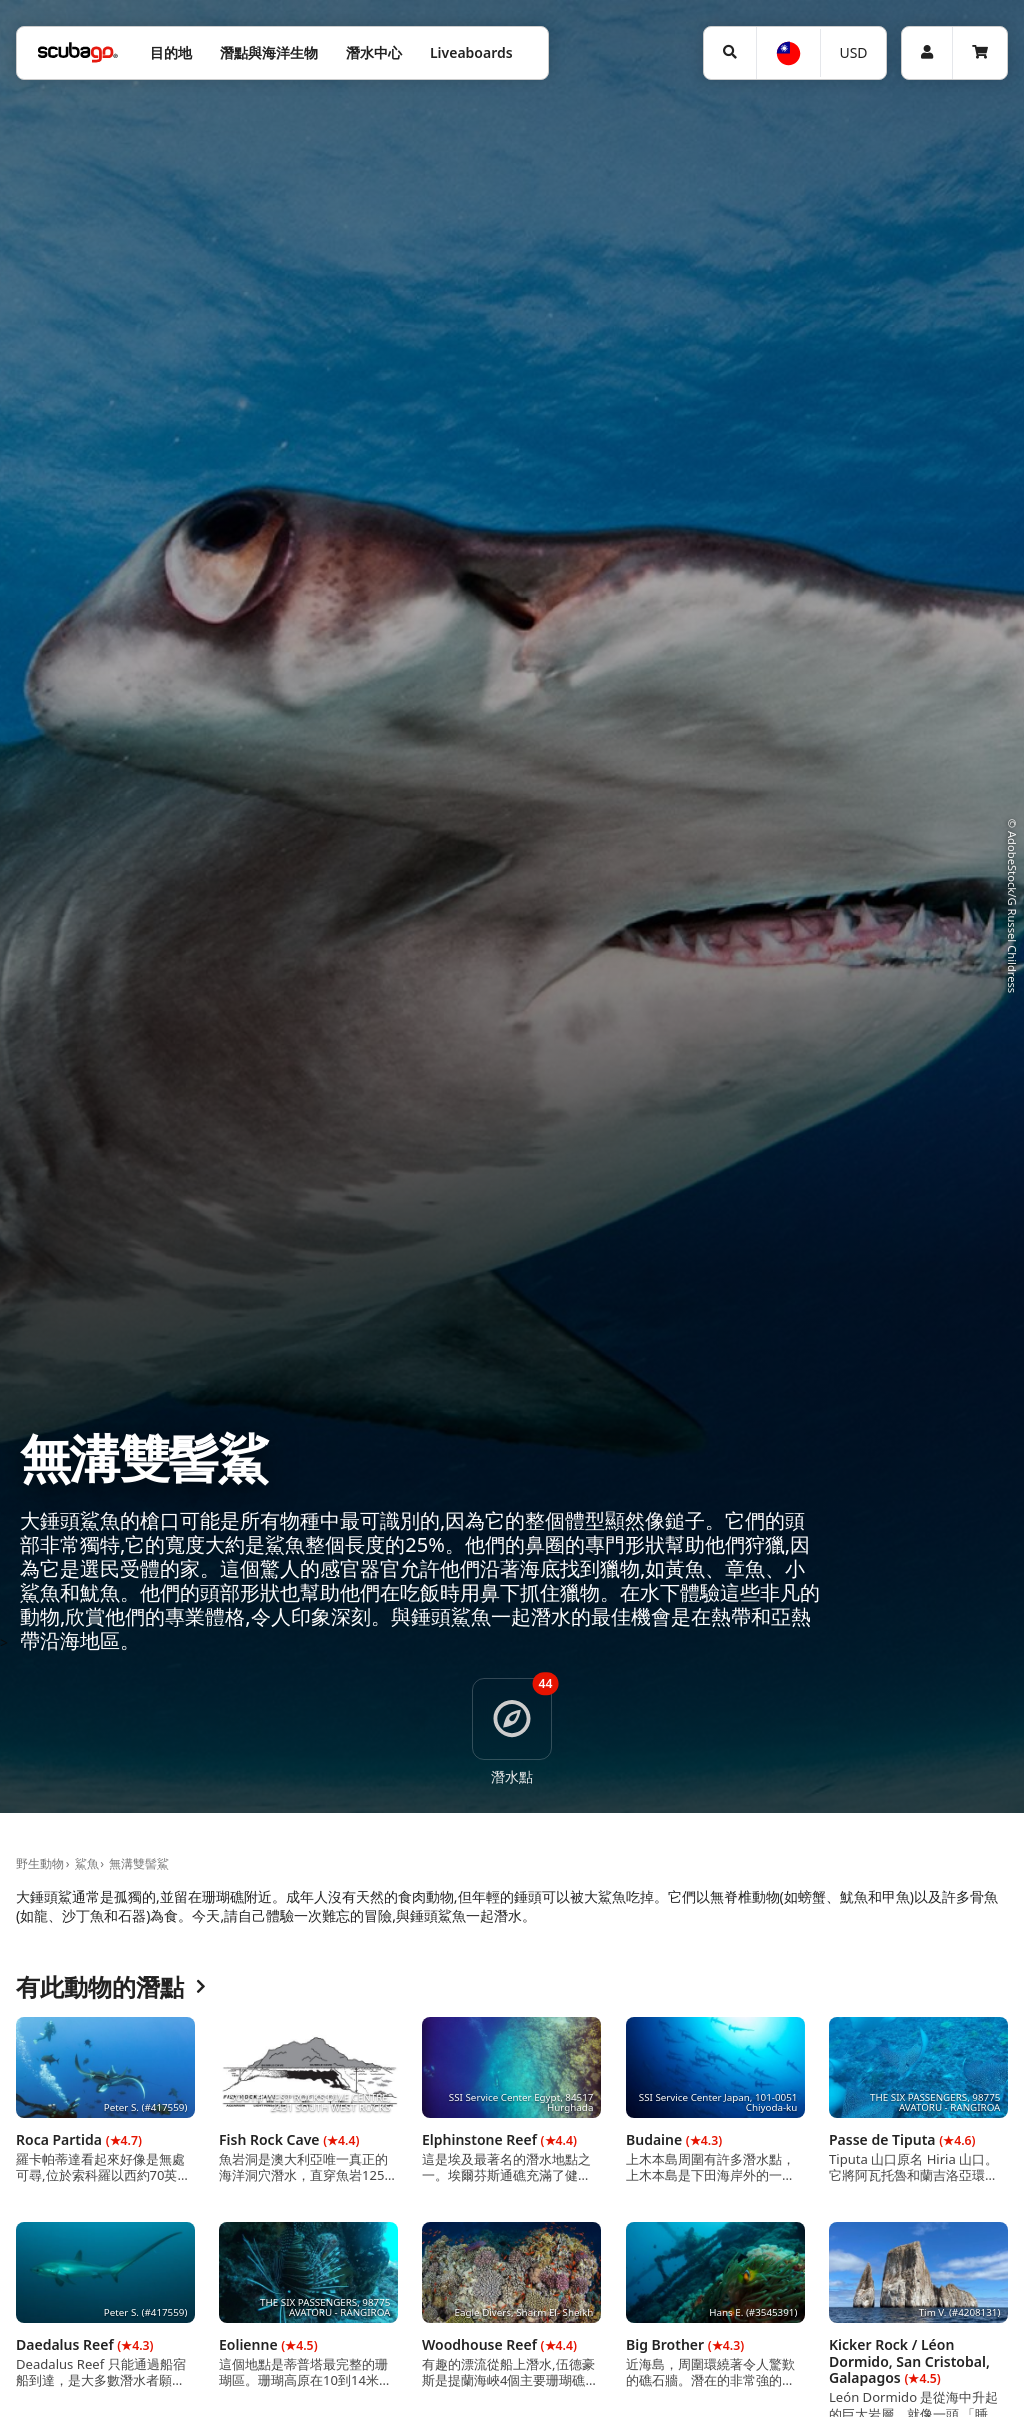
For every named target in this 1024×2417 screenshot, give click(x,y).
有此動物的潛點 (111, 1987)
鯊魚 (87, 1863)
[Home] (78, 52)
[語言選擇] (787, 53)
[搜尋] (730, 53)
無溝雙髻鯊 (139, 1863)
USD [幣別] (853, 52)
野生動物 (40, 1863)
